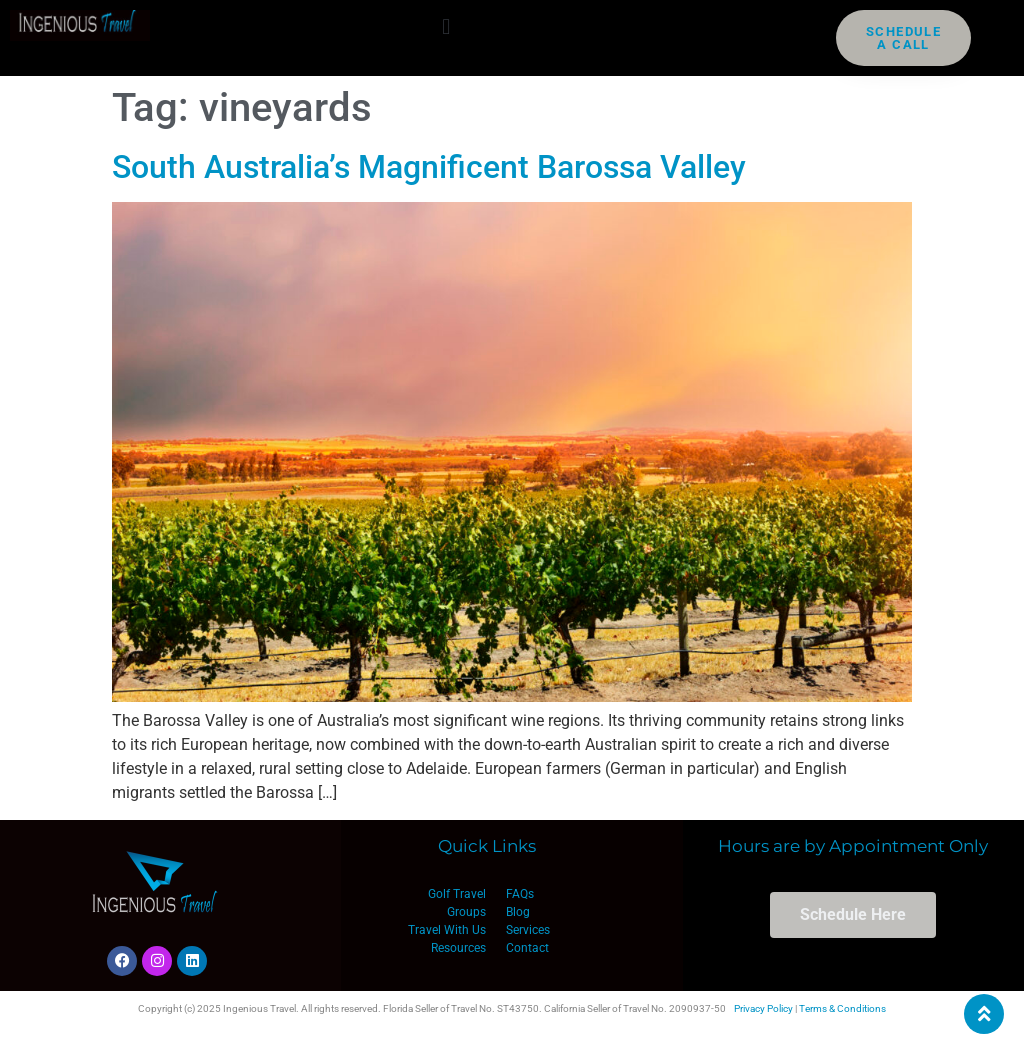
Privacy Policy (763, 1008)
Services (528, 930)
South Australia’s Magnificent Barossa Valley (429, 167)
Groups (466, 912)
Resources (458, 948)
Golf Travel (457, 894)
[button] (446, 26)
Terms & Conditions (842, 1008)
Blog (518, 912)
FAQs (520, 894)
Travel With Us (447, 930)
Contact (527, 948)
